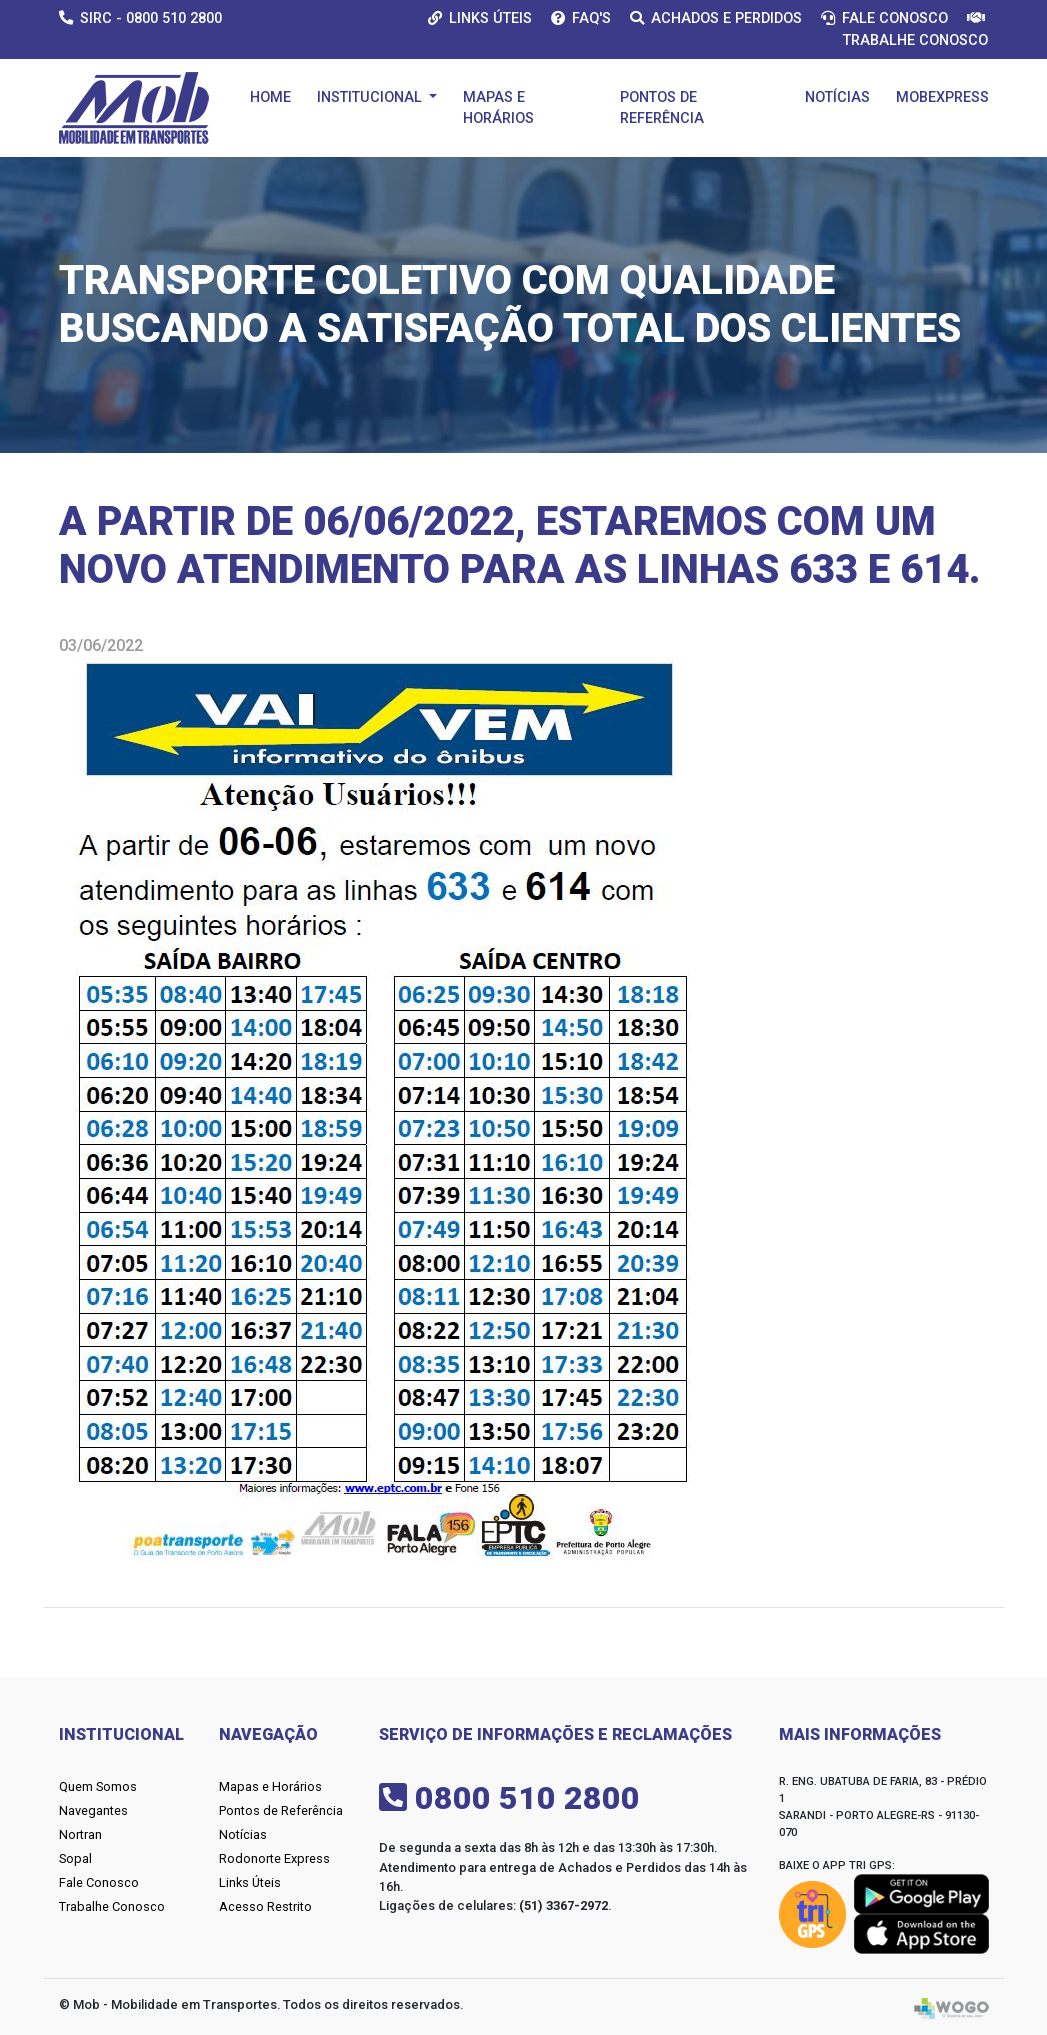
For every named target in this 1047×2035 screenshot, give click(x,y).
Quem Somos (98, 1786)
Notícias (837, 97)
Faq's (581, 18)
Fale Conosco (884, 18)
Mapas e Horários (498, 108)
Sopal (75, 1858)
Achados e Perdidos (716, 18)
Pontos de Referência (662, 108)
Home (270, 97)
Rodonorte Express (274, 1858)
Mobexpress (942, 97)
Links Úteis (480, 18)
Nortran (80, 1834)
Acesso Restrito (265, 1906)
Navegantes (93, 1810)
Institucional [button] (371, 97)
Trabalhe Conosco (112, 1906)
